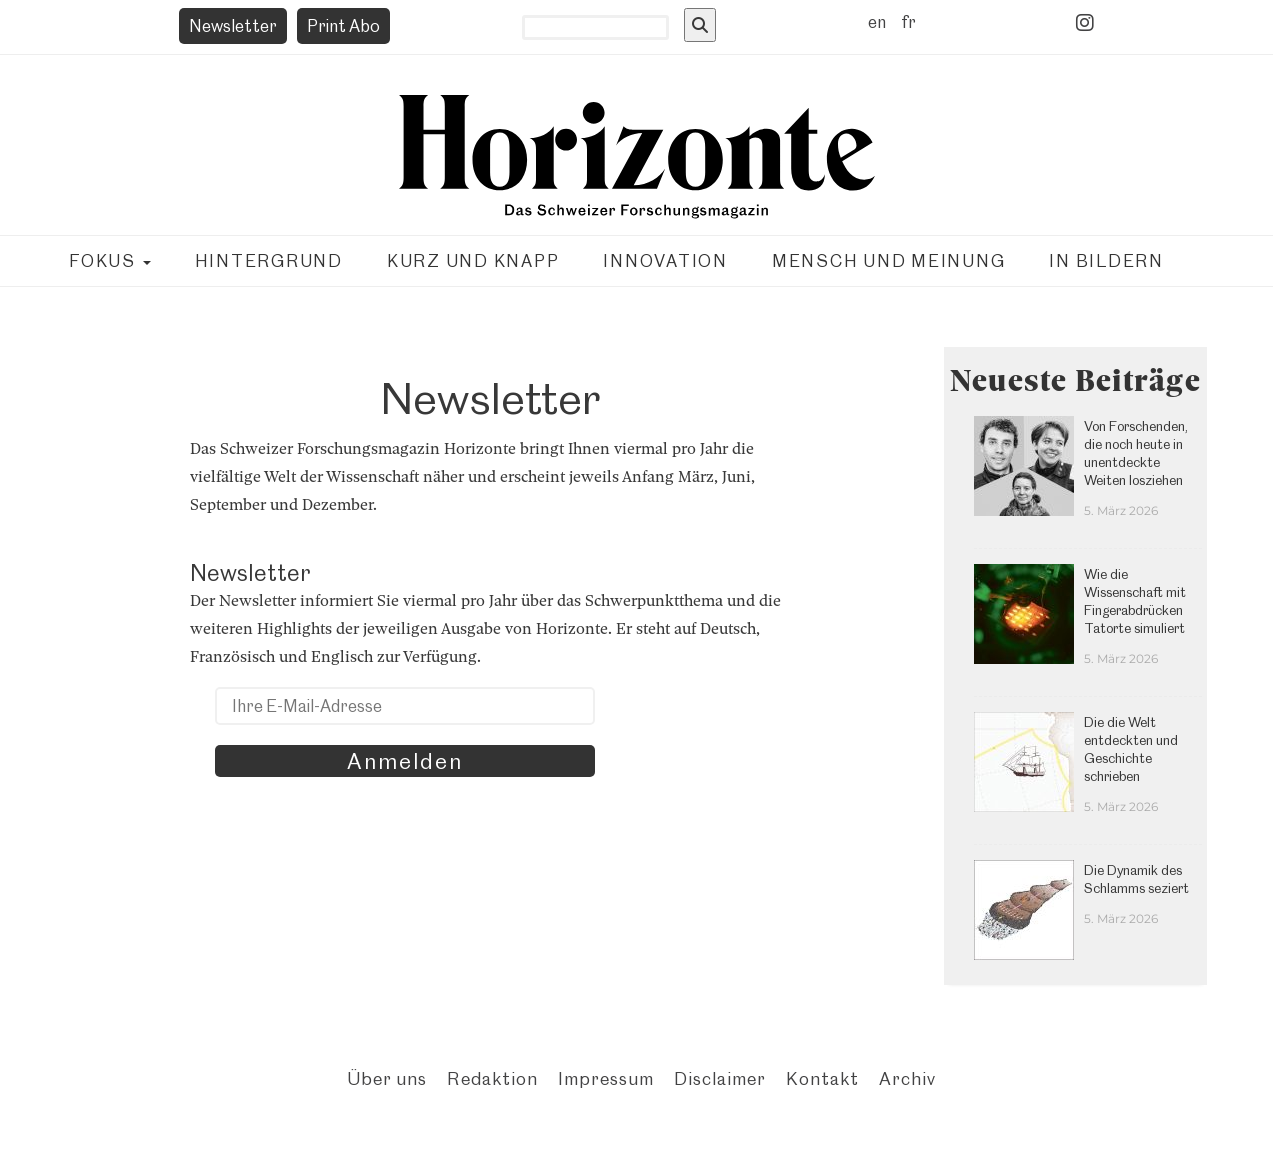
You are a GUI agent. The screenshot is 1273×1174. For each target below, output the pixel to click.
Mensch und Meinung (889, 261)
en (877, 22)
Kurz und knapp (473, 261)
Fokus (110, 261)
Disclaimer (720, 1078)
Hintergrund (269, 261)
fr (908, 22)
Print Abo (343, 26)
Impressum (606, 1078)
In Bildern (1106, 261)
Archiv (907, 1078)
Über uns (387, 1078)
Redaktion (492, 1078)
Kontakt (822, 1078)
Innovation (665, 261)
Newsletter (233, 26)
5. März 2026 (1121, 510)
